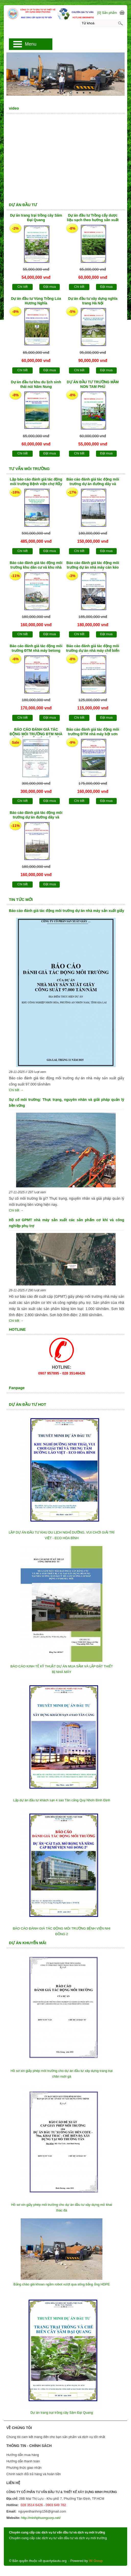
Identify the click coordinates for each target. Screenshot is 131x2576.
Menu (31, 44)
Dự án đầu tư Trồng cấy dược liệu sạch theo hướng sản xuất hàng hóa (92, 218)
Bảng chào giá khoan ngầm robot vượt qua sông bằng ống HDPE (62, 2284)
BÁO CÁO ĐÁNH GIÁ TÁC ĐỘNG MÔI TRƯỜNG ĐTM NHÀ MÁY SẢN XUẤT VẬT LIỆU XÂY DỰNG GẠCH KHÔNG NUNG (36, 732)
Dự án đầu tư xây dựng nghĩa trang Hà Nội (92, 300)
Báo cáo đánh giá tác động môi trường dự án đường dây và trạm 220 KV (36, 815)
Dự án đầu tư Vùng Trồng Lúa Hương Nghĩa (36, 300)
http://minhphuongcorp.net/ (41, 2518)
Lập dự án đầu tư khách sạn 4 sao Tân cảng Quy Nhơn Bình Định (61, 1800)
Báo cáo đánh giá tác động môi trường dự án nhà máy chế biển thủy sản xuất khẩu (93, 649)
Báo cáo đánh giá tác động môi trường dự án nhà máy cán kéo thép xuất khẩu (92, 565)
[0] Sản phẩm (107, 13)
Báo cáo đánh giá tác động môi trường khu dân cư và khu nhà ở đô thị (36, 565)
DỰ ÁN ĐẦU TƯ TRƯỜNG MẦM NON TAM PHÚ (93, 384)
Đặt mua (49, 287)
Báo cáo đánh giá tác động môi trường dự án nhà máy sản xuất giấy (66, 911)
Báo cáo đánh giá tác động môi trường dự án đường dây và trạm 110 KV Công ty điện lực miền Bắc (92, 482)
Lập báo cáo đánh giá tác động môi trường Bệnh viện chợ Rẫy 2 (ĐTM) (36, 482)
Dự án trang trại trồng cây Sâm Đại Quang (36, 217)
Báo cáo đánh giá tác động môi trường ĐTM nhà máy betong (36, 648)
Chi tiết (22, 287)
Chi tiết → (16, 1090)
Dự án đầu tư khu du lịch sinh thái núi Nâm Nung (36, 384)
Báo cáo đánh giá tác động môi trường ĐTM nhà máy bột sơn (92, 731)
